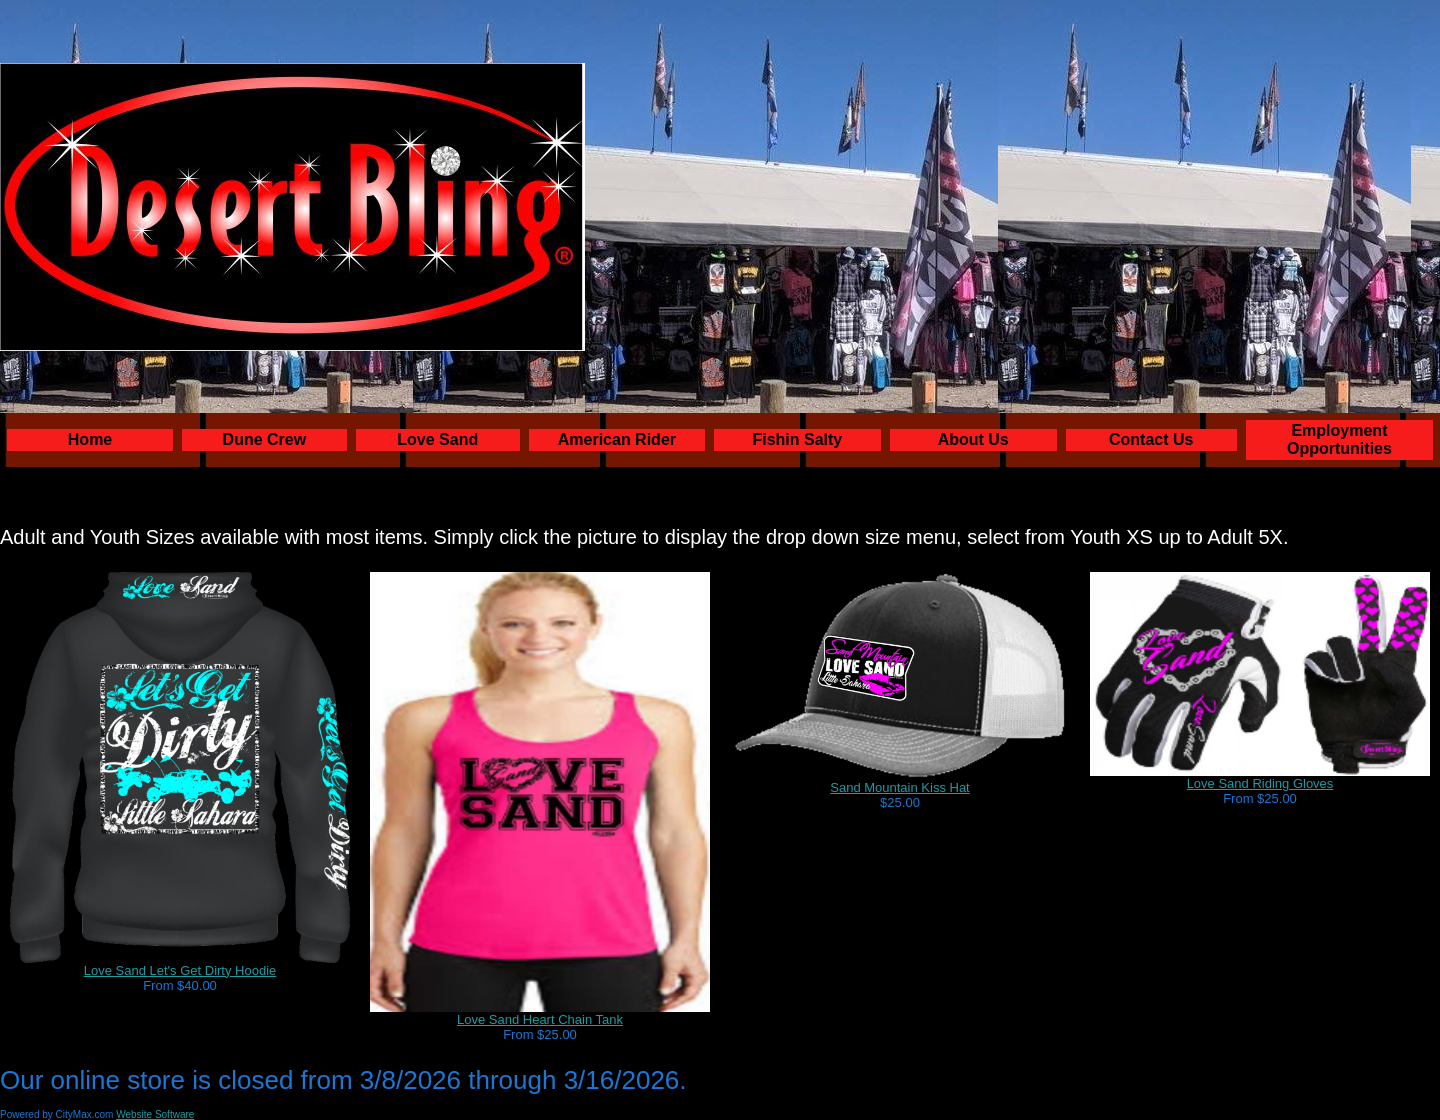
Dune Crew (265, 439)
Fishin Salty (797, 439)
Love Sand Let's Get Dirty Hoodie (180, 970)
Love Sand (437, 439)
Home (90, 439)
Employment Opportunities (1339, 439)
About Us (973, 439)
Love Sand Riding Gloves (1260, 783)
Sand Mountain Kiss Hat (899, 787)
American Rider (617, 439)
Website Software (155, 1114)
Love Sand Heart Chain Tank (540, 1019)
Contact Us (1151, 439)
